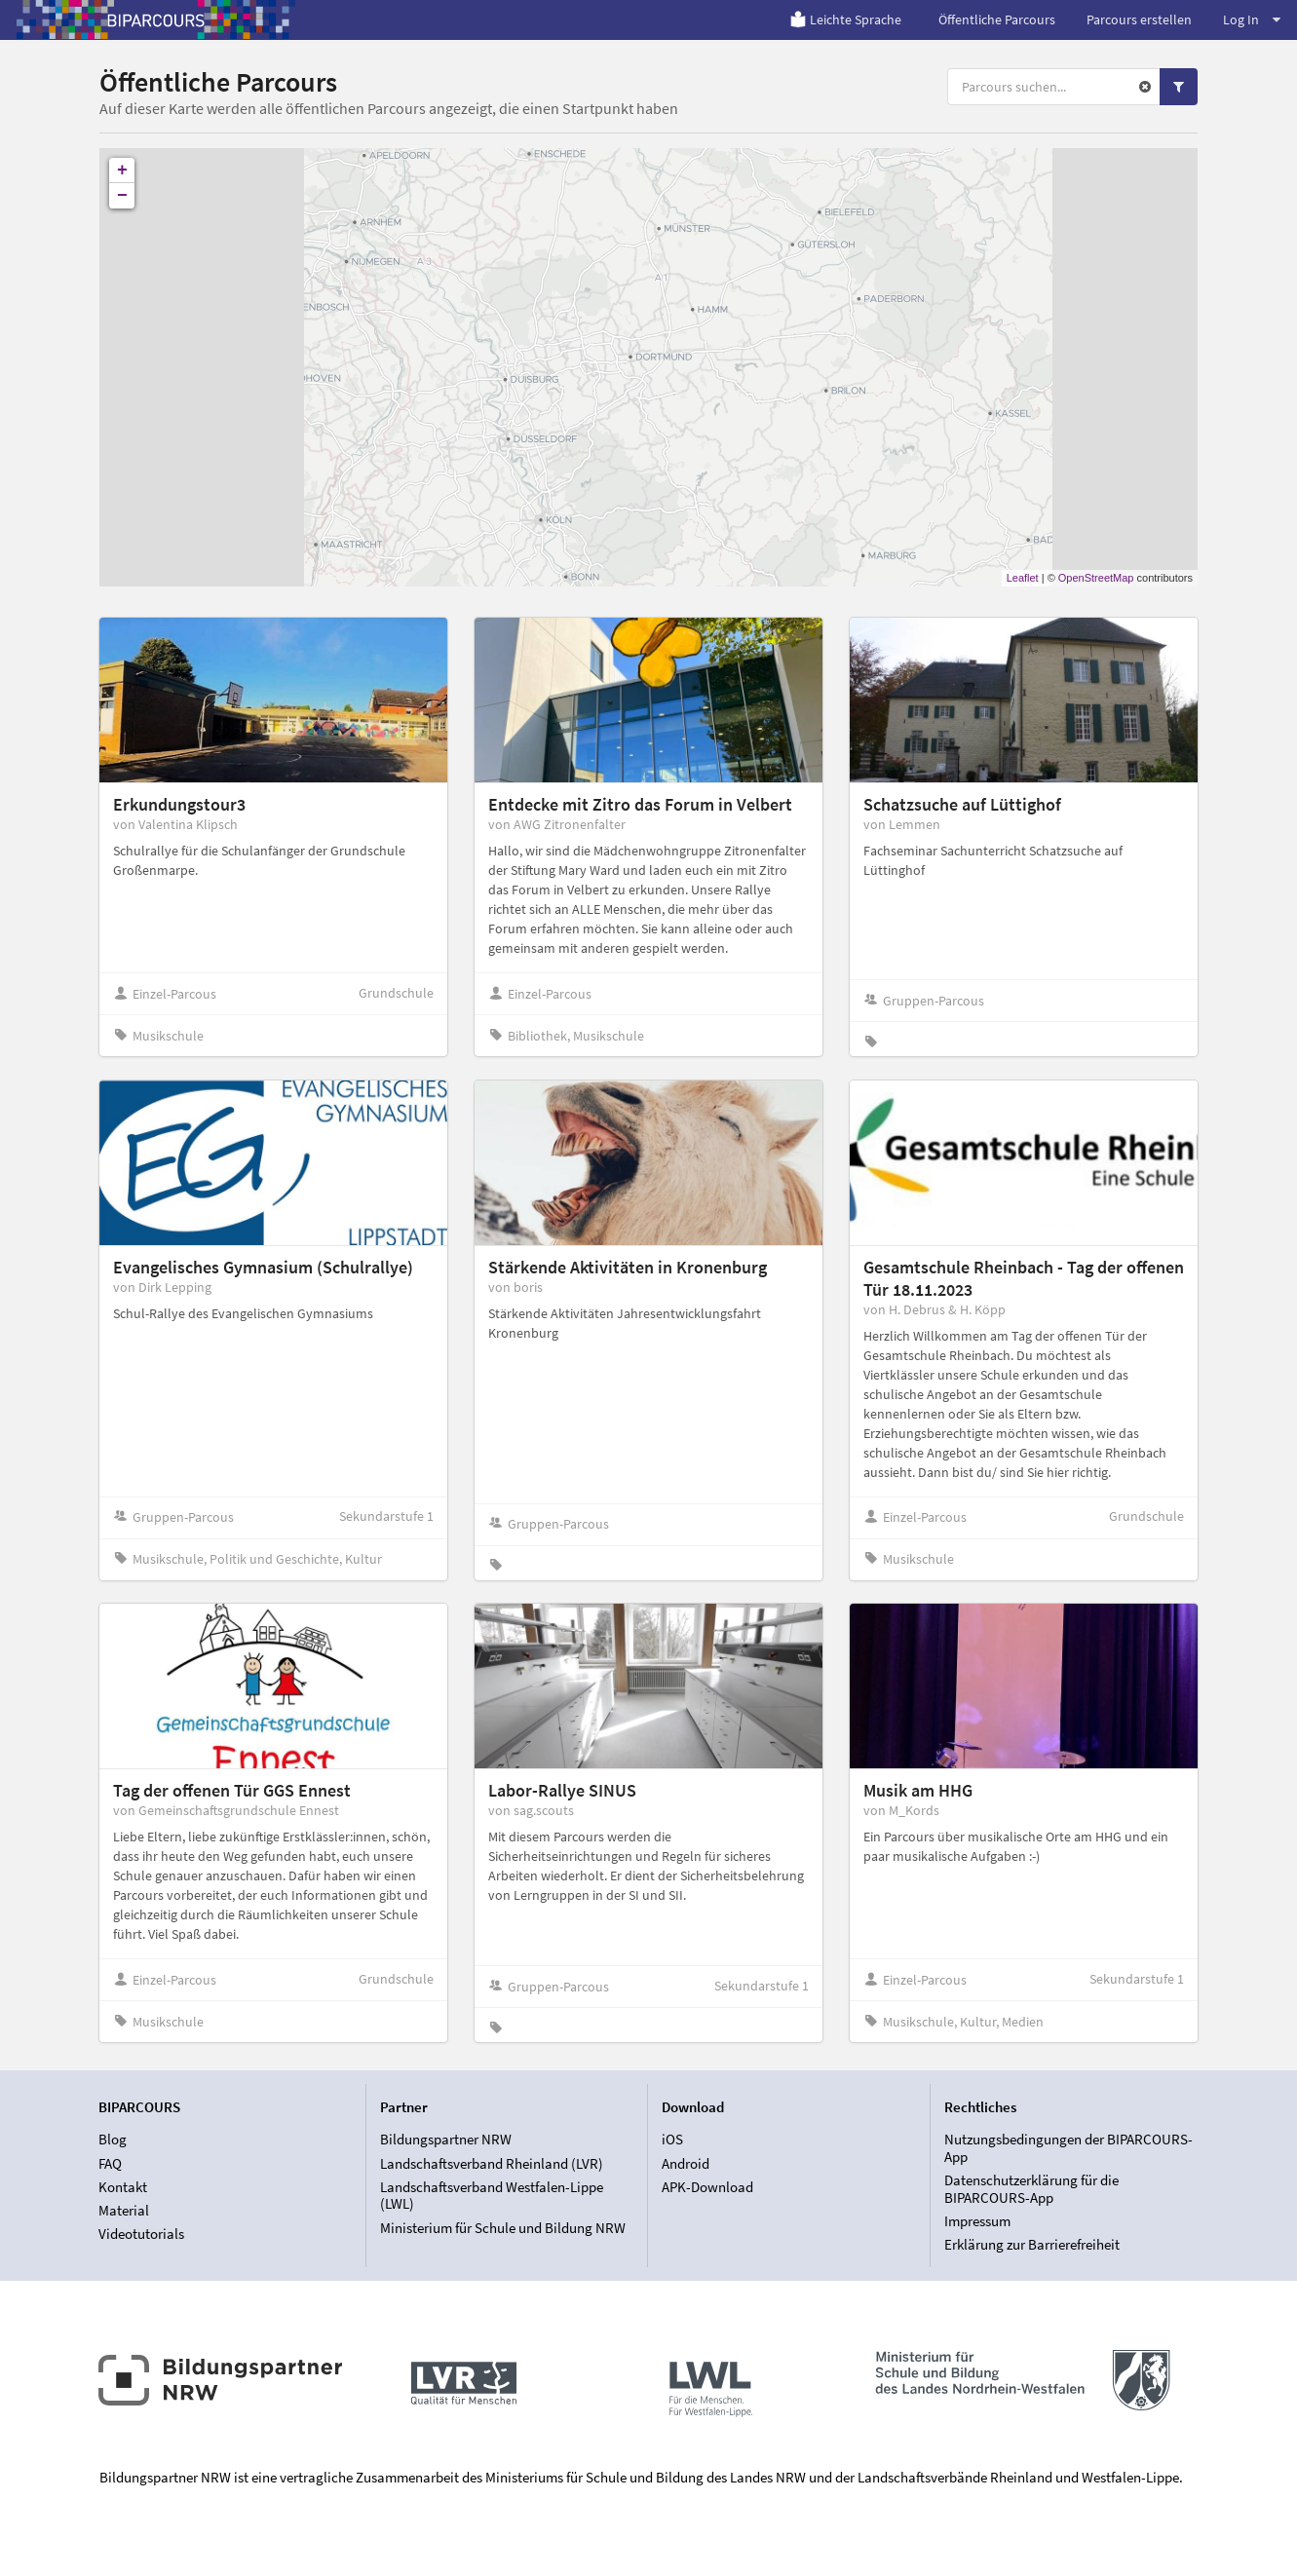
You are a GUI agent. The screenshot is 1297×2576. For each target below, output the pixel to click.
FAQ (110, 2163)
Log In (1251, 19)
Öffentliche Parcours (996, 19)
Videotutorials (141, 2233)
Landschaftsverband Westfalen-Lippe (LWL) (491, 2196)
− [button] (122, 196)
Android (685, 2163)
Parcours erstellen (1139, 19)
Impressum (977, 2221)
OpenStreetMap (1096, 578)
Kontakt (122, 2187)
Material (123, 2210)
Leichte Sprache (845, 19)
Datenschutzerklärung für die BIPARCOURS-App (1031, 2189)
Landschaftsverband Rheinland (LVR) (491, 2163)
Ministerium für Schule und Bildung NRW (503, 2227)
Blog (112, 2139)
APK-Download (707, 2187)
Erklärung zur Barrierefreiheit (1032, 2244)
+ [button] (122, 170)
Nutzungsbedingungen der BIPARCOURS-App (1068, 2148)
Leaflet (1023, 578)
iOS (672, 2139)
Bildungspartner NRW (446, 2139)
